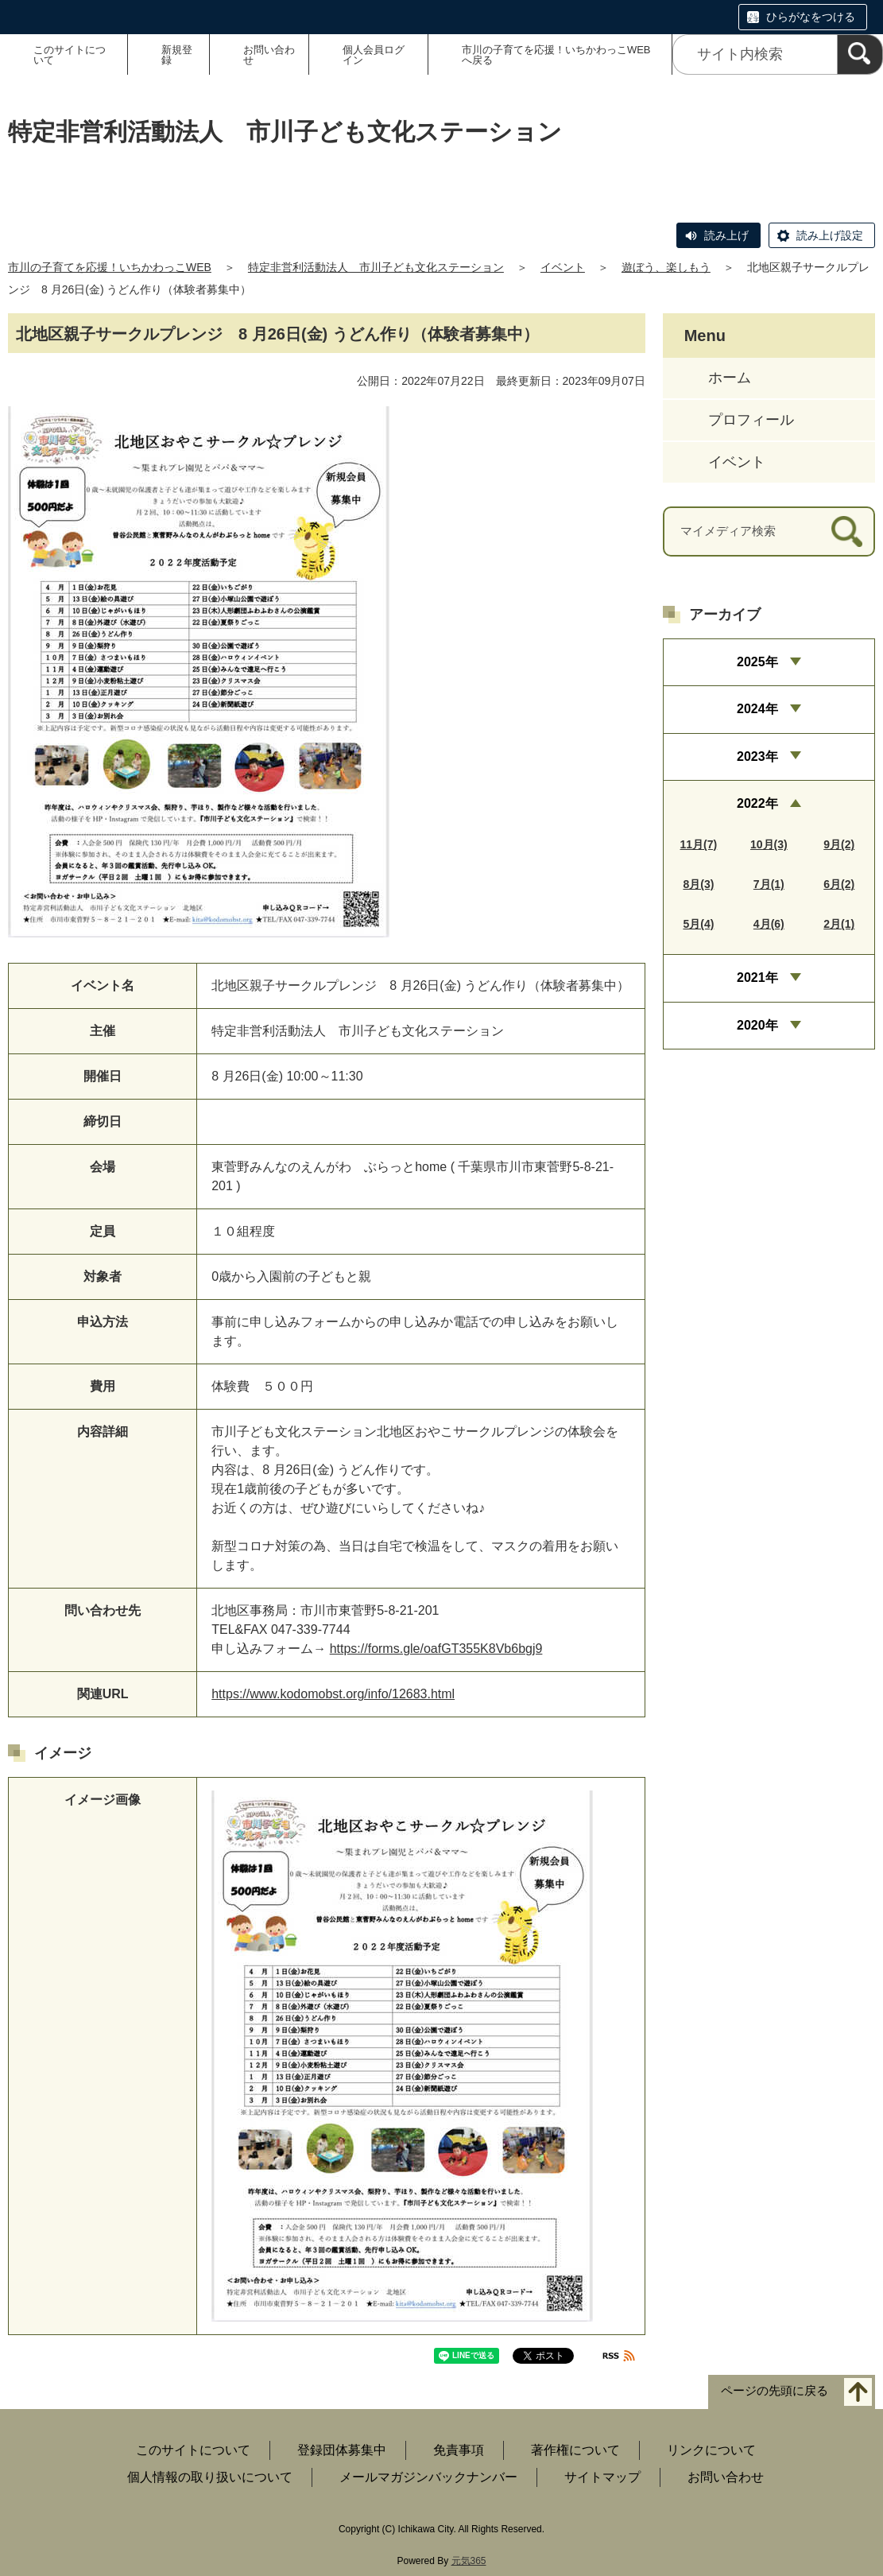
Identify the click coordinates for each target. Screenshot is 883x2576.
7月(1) (768, 884)
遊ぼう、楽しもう (666, 267)
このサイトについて (69, 55)
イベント (562, 267)
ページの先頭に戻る (774, 2391)
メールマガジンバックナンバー (428, 2477)
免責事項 (458, 2450)
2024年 (757, 709)
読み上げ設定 (829, 235)
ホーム (729, 378)
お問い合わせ (269, 55)
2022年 (757, 803)
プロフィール (751, 420)
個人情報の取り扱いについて (209, 2477)
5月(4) (698, 924)
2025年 (757, 662)
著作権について (575, 2450)
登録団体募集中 (341, 2450)
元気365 (468, 2560)
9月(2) (838, 844)
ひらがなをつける (810, 16)
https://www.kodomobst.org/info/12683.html (333, 1694)
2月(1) (838, 924)
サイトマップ (602, 2477)
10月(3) (769, 844)
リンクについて (711, 2450)
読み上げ (726, 235)
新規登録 (176, 55)
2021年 (757, 977)
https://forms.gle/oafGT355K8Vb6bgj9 (436, 1648)
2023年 (757, 756)
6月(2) (838, 884)
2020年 (757, 1025)
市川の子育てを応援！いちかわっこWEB (109, 267)
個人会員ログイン (374, 55)
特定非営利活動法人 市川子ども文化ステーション (376, 267)
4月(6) (768, 924)
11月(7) (699, 844)
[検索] (860, 54)
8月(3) (698, 884)
